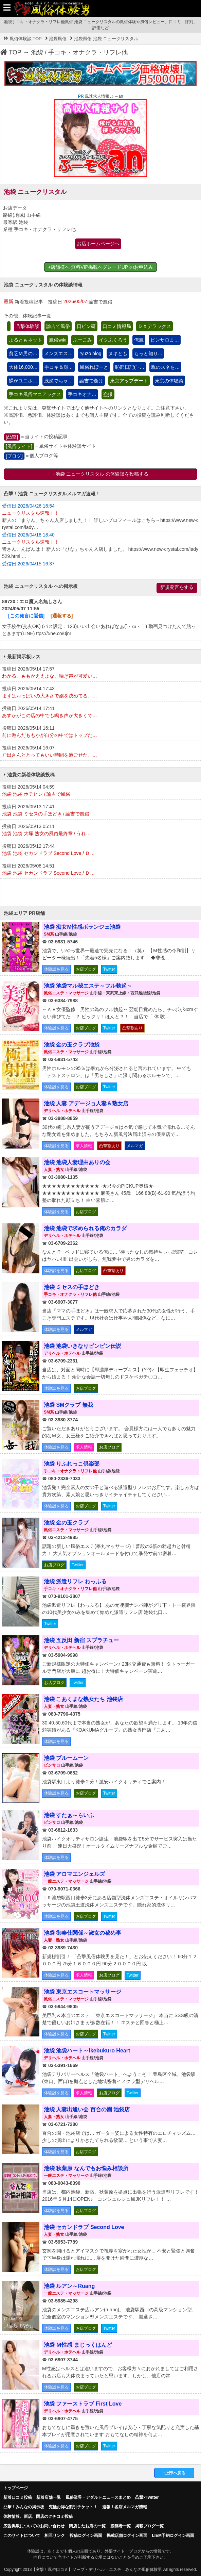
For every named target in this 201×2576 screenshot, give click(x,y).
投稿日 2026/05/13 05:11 (100, 830)
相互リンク (54, 2535)
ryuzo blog (90, 353)
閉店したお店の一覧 (87, 2526)
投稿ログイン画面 (86, 2535)
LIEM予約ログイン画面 (173, 2535)
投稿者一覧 (120, 2526)
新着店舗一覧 (48, 2497)
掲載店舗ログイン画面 (127, 2535)
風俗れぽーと (94, 367)
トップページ (15, 2488)
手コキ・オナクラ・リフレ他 (88, 52)
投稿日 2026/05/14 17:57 (100, 673)
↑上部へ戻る (174, 2473)
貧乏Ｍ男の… (23, 353)
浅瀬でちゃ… (58, 380)
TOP (10, 52)
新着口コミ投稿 (17, 2497)
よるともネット (25, 340)
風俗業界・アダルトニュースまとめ (98, 2497)
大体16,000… (23, 367)
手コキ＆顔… (58, 367)
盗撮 (108, 394)
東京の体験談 (169, 380)
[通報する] (62, 615)
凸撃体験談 (27, 326)
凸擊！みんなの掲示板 (23, 2507)
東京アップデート (129, 380)
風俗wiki (57, 340)
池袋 (37, 52)
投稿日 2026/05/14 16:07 (100, 752)
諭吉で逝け (91, 380)
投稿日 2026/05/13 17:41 (100, 811)
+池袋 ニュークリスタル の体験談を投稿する (100, 474)
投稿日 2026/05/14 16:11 (100, 732)
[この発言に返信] (26, 615)
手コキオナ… (82, 394)
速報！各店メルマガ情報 (124, 2507)
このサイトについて (21, 2535)
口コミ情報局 (117, 326)
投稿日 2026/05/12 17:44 (100, 850)
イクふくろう (113, 340)
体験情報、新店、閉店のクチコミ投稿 (38, 2516)
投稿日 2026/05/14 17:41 (100, 712)
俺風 (139, 340)
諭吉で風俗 (58, 326)
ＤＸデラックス (154, 326)
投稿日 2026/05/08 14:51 (100, 870)
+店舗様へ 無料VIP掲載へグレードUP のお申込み (100, 267)
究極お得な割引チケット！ (73, 2507)
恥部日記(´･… (129, 367)
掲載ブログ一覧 (149, 2526)
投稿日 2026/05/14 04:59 (100, 791)
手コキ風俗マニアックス (35, 394)
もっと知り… (148, 353)
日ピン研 (86, 326)
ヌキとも (117, 353)
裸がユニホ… (23, 380)
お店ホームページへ (98, 243)
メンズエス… (58, 353)
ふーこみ (82, 340)
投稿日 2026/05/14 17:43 (100, 692)
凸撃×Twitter (147, 2497)
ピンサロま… (164, 340)
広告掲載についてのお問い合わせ (34, 2526)
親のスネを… (165, 367)
